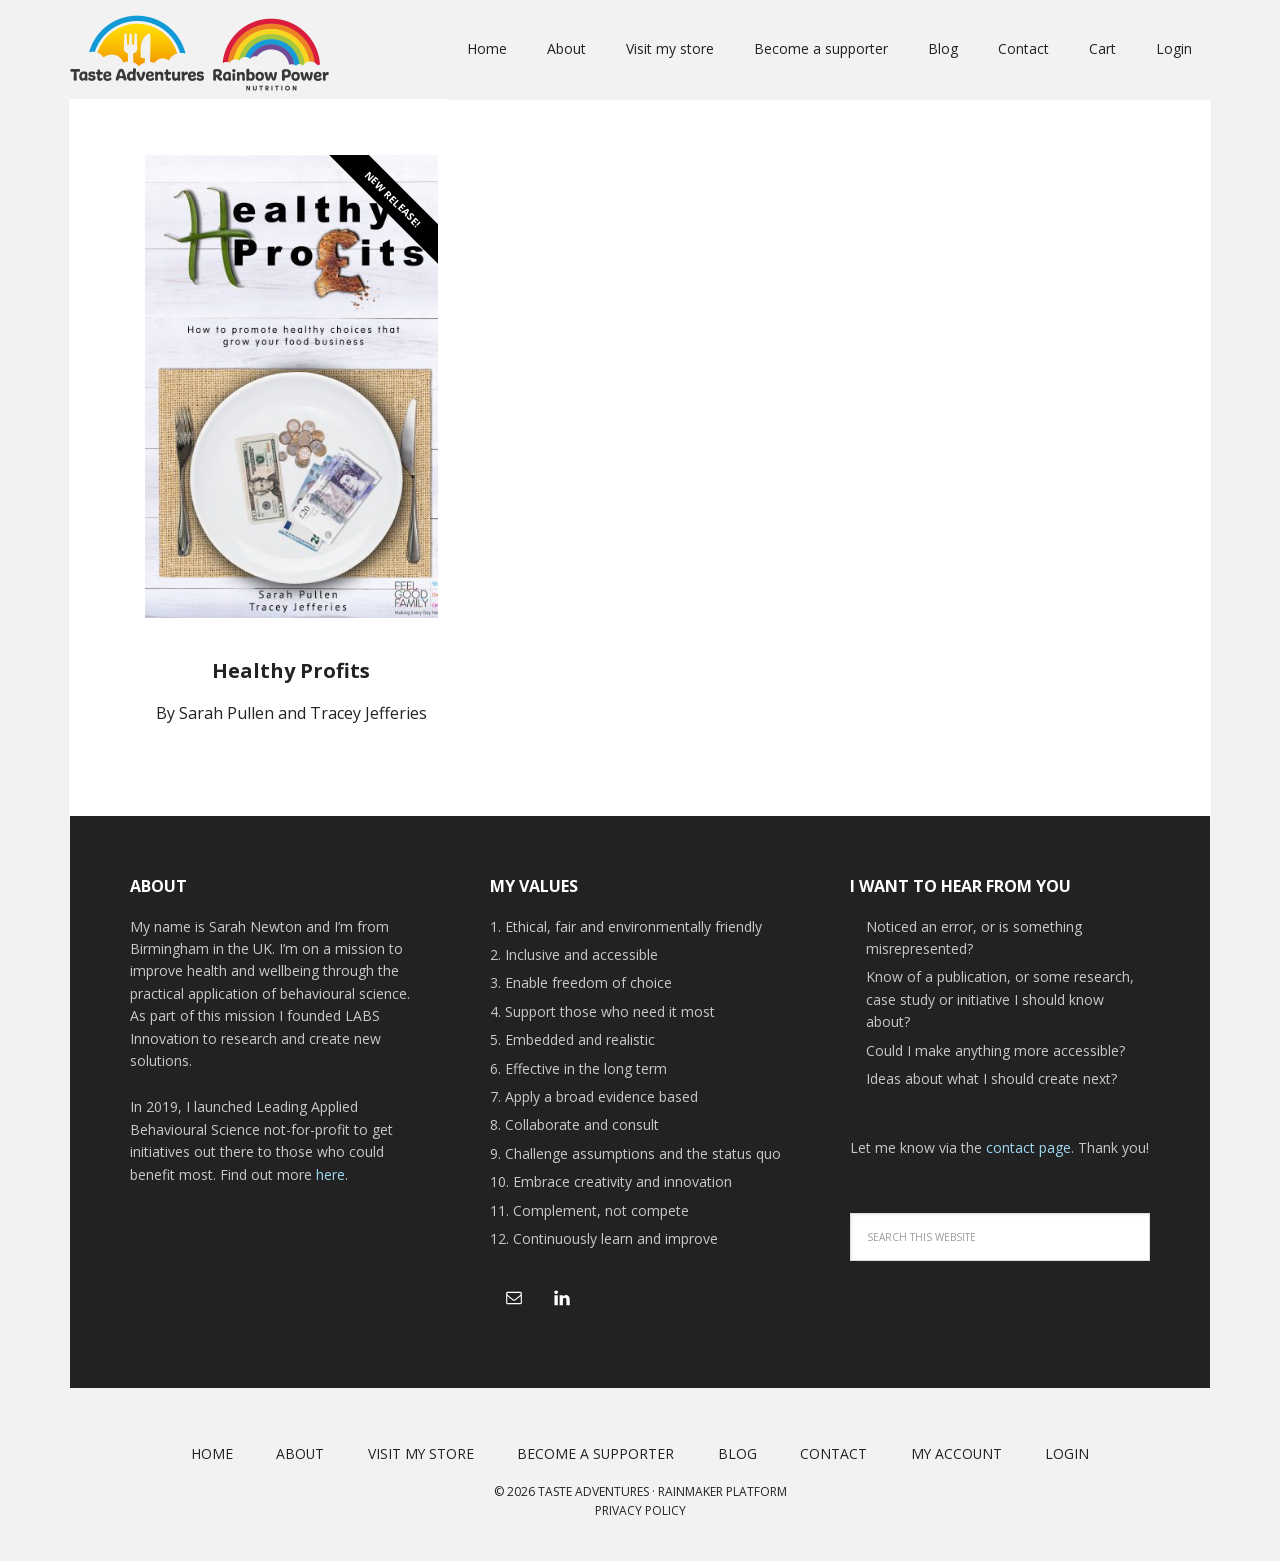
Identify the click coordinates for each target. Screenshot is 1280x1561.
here (330, 1174)
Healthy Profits (291, 670)
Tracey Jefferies (368, 713)
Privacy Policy (640, 1510)
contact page (1028, 1147)
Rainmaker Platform (722, 1491)
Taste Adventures (200, 50)
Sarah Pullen (226, 713)
